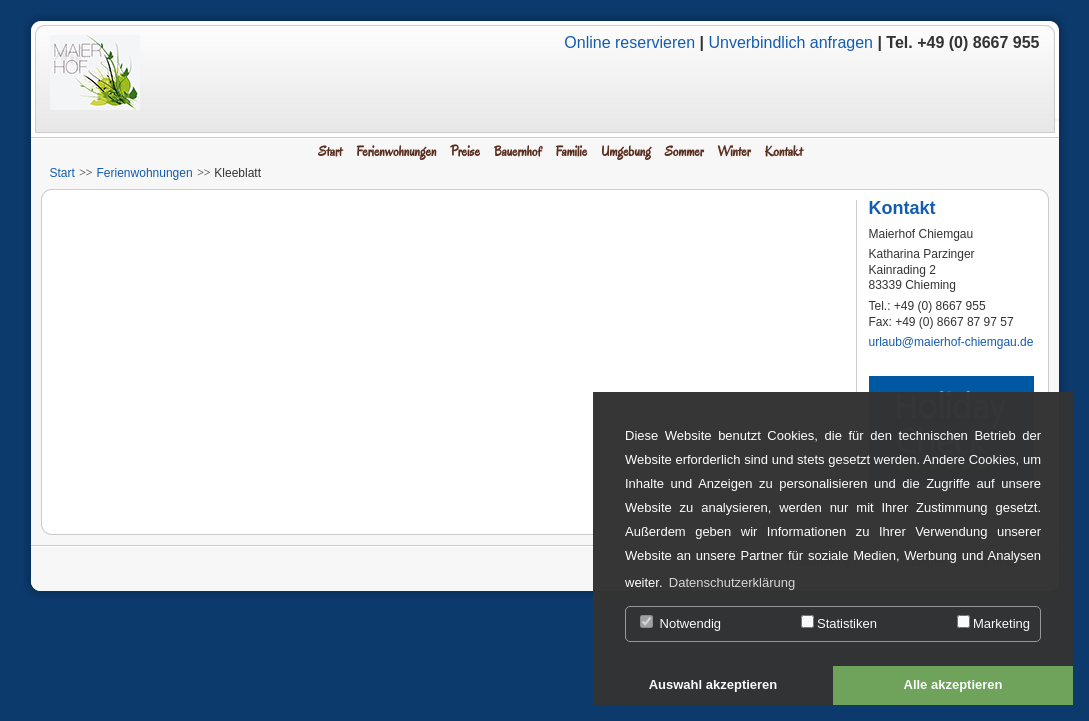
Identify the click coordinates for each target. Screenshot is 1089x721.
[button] (713, 686)
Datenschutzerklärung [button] (732, 582)
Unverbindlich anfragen (790, 42)
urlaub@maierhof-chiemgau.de (951, 342)
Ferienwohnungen (145, 173)
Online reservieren (629, 42)
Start (62, 173)
